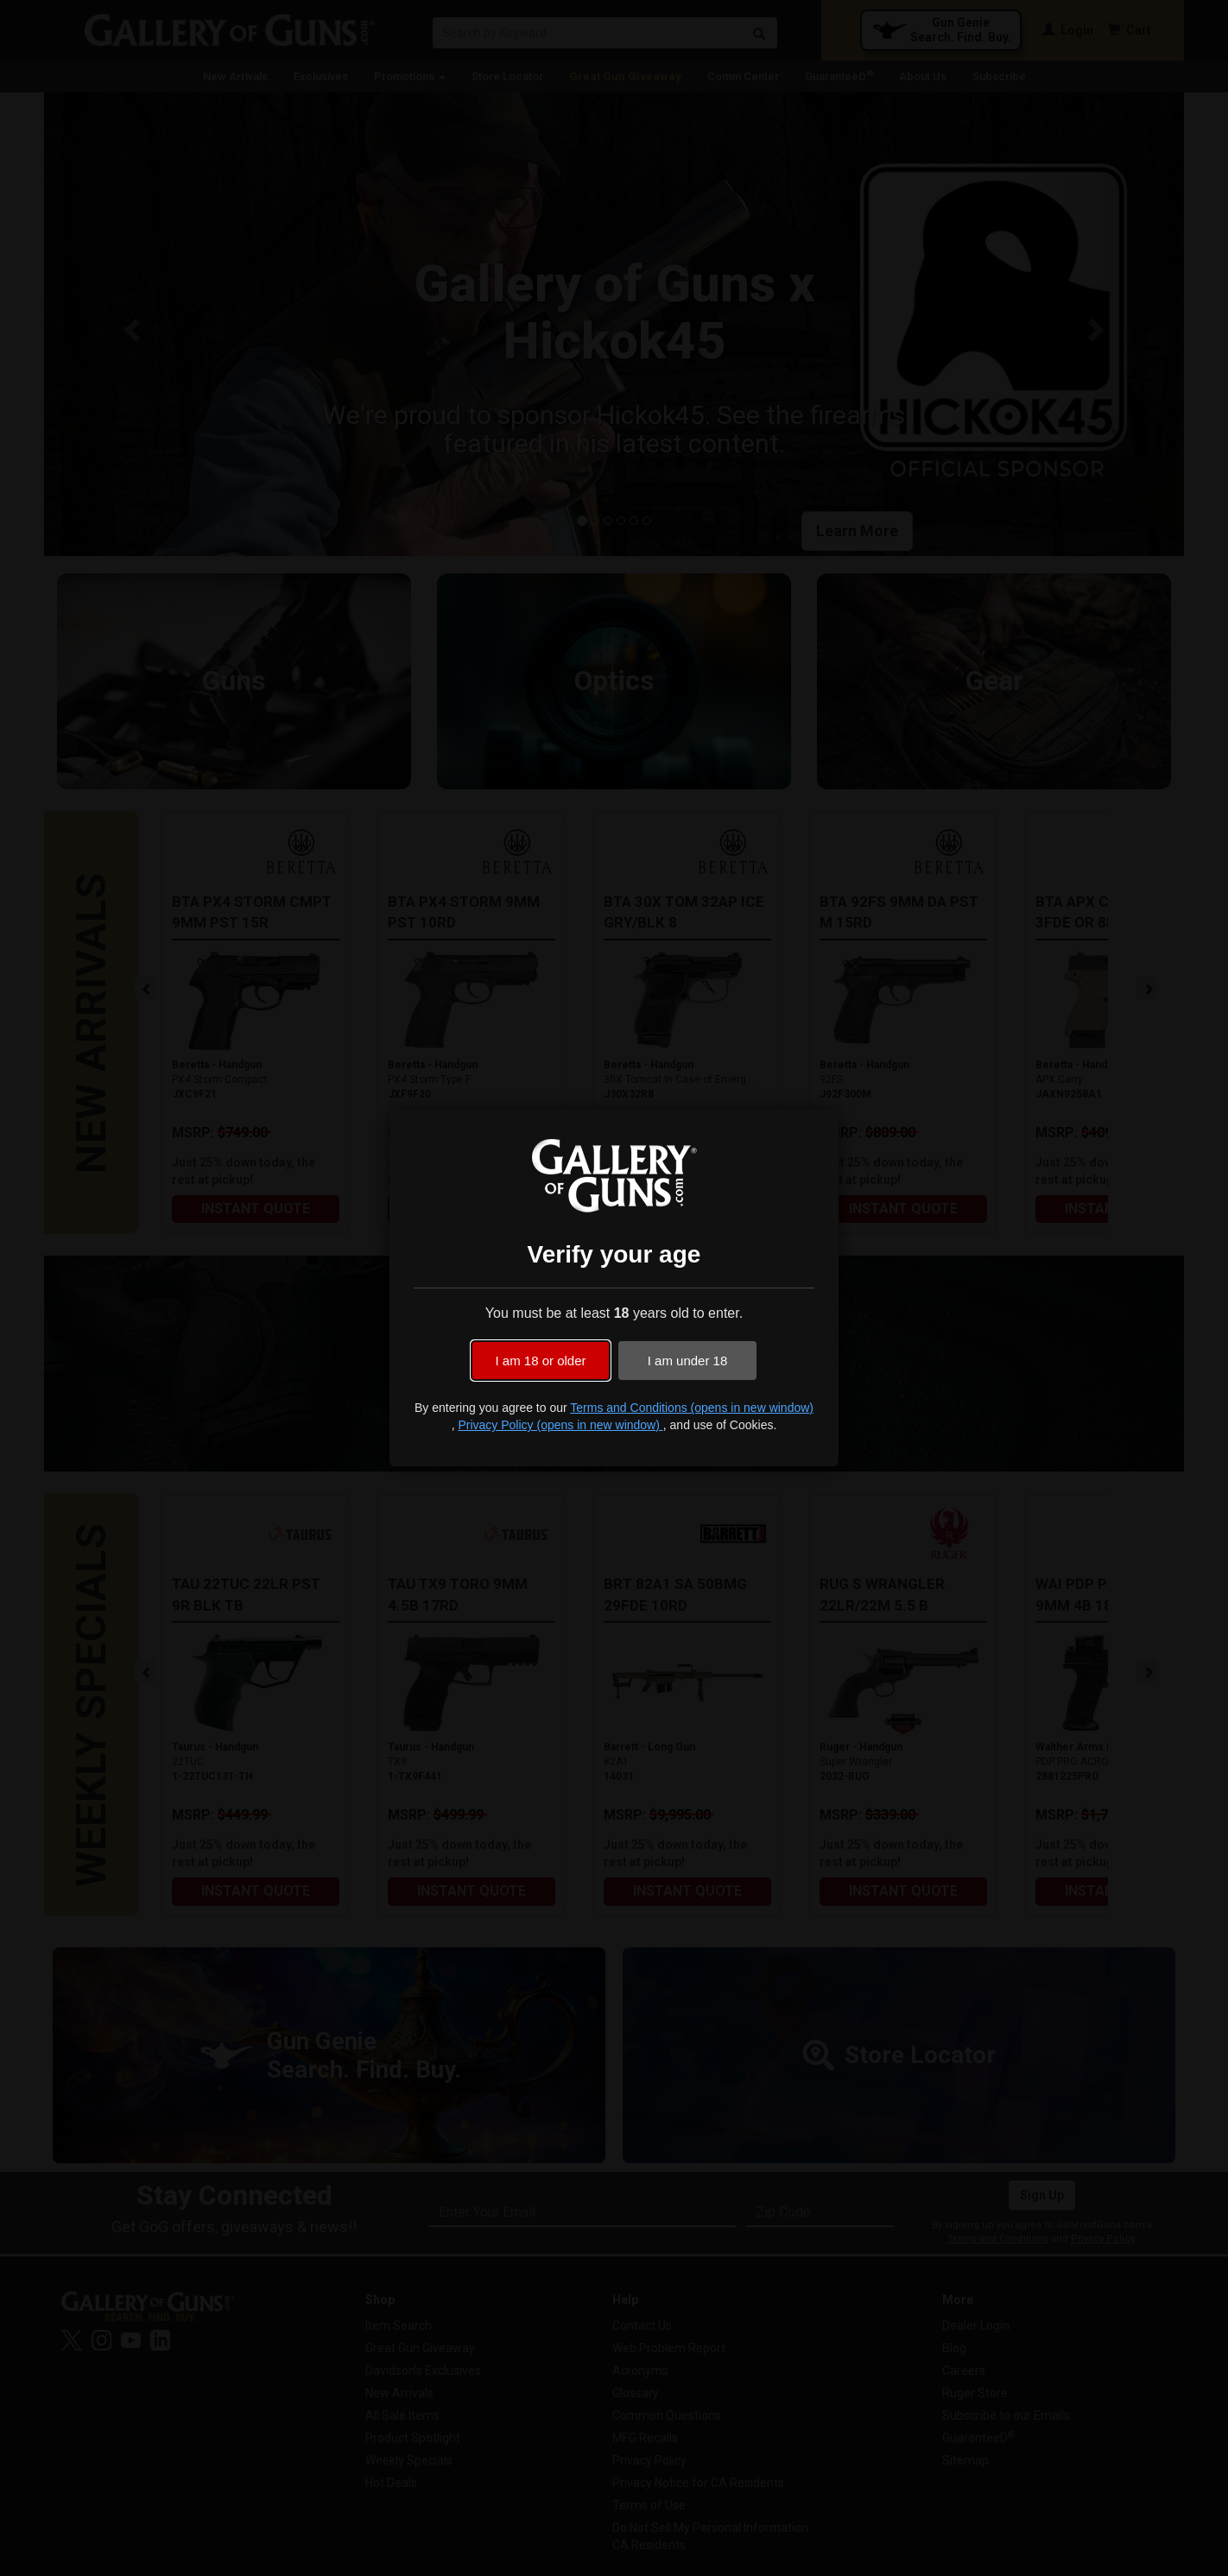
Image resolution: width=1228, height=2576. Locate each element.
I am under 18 (688, 1360)
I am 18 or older (540, 1360)
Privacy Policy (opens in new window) (560, 1425)
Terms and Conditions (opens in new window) (691, 1408)
